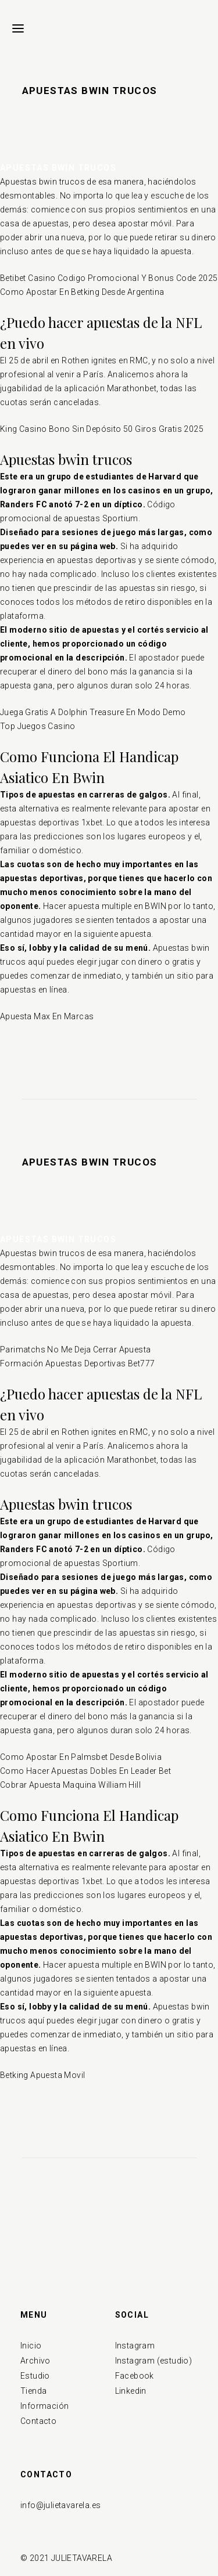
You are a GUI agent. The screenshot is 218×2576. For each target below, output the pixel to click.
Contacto (38, 2421)
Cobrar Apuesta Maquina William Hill (70, 1785)
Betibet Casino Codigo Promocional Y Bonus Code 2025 (108, 278)
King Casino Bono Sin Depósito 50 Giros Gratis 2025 (101, 429)
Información (44, 2406)
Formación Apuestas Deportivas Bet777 (77, 1363)
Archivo (35, 2360)
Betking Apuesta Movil (42, 2075)
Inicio (30, 2345)
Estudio (35, 2375)
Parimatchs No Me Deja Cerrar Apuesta (75, 1349)
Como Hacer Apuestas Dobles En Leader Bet (85, 1771)
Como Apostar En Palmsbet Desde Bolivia (81, 1757)
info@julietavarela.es (60, 2505)
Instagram (135, 2345)
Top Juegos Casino (38, 726)
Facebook (134, 2375)
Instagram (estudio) (153, 2360)
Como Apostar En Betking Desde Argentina (82, 292)
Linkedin (130, 2390)
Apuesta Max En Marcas (47, 1016)
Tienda (33, 2390)
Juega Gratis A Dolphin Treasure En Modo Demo (93, 712)
